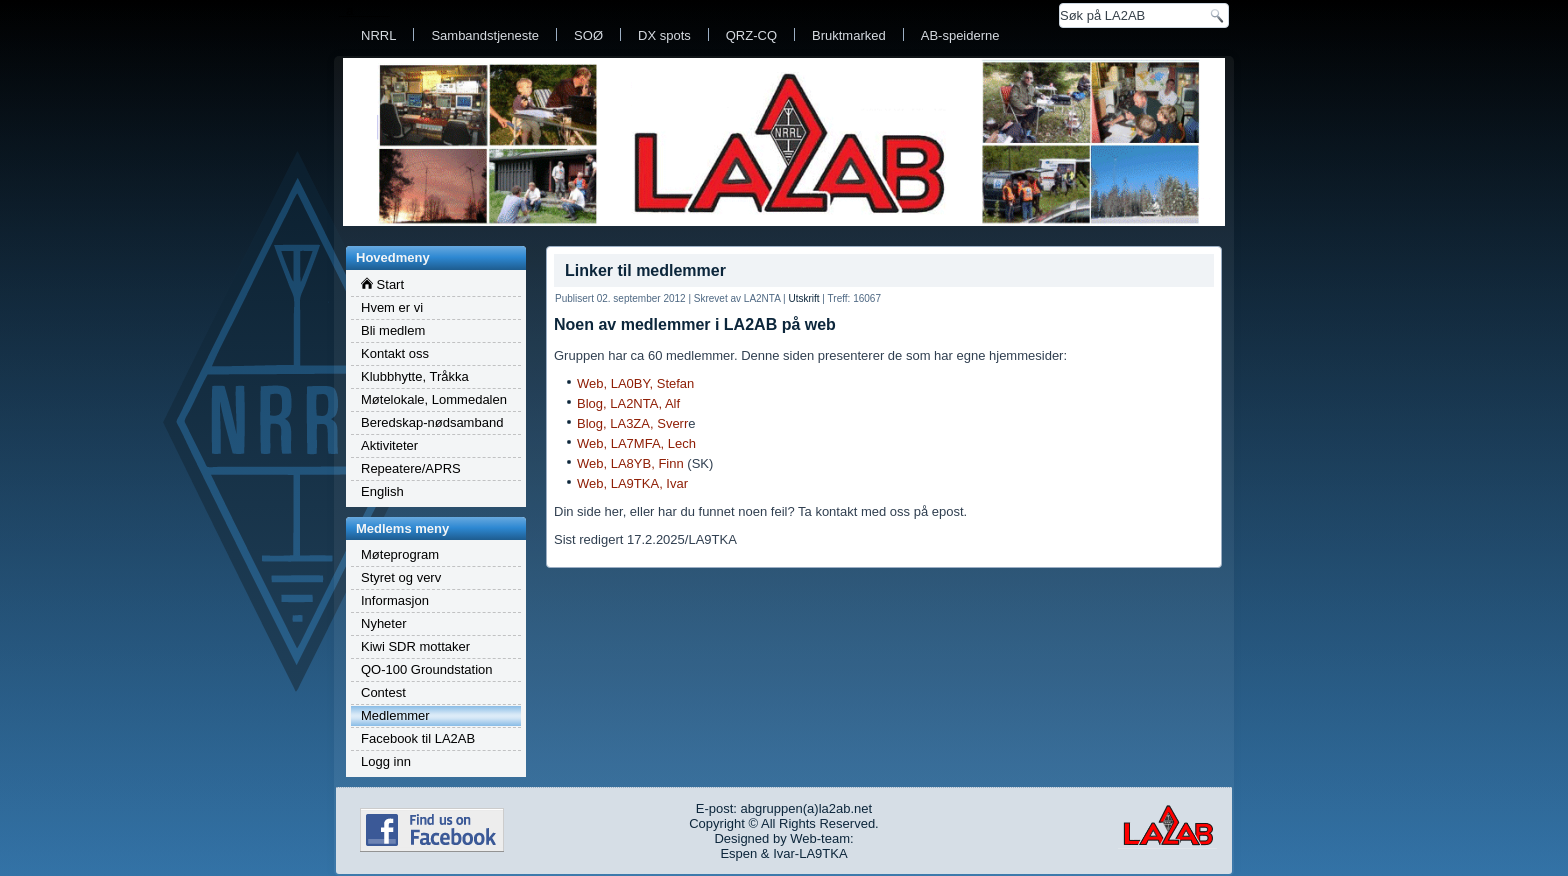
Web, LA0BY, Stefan (635, 383)
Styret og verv (401, 577)
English (382, 491)
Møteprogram (400, 554)
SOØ (588, 35)
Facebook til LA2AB (418, 738)
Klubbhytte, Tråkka (415, 376)
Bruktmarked (849, 35)
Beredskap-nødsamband (432, 422)
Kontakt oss (395, 353)
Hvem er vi (392, 307)
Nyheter (384, 623)
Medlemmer (395, 715)
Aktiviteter (389, 445)
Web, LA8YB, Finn (630, 463)
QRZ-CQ (751, 35)
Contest (383, 692)
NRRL (378, 35)
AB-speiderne (960, 35)
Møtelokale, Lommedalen (434, 399)
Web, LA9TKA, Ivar (632, 483)
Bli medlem (393, 330)
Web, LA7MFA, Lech (636, 443)
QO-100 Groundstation (427, 669)
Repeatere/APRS (411, 468)
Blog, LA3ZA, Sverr (632, 423)
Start (382, 284)
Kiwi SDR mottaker (415, 646)
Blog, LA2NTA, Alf (628, 403)
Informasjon (395, 600)
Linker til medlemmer (645, 270)
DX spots (664, 35)
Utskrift (803, 298)
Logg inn (386, 761)
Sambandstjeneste (485, 35)
